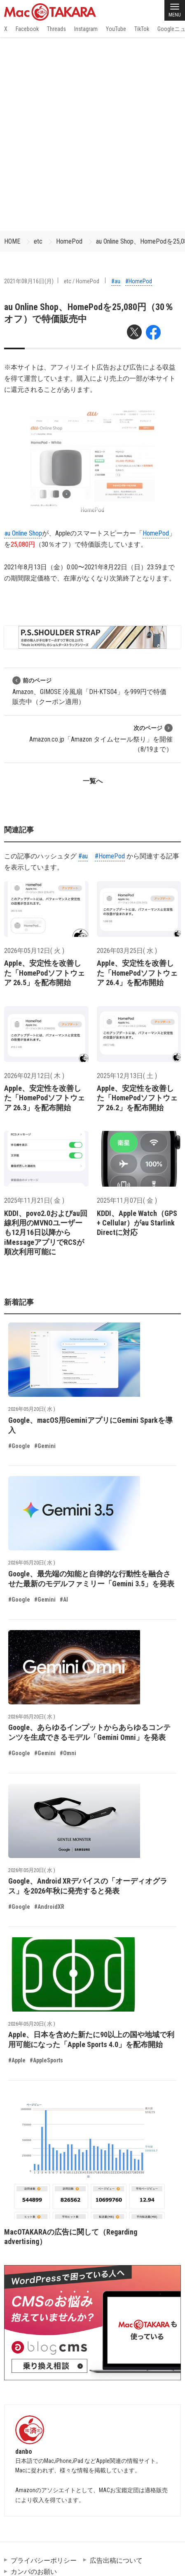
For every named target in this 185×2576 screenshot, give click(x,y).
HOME (12, 241)
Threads (56, 29)
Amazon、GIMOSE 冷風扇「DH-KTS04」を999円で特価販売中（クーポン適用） (89, 691)
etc (38, 241)
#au (115, 281)
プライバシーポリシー (44, 2560)
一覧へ (93, 781)
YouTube (116, 29)
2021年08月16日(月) (29, 281)
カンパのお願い (34, 2572)
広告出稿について (116, 2560)
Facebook (27, 29)
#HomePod (138, 281)
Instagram (86, 29)
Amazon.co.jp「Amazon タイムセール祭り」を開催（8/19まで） (101, 738)
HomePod (69, 241)
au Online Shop (23, 533)
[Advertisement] (92, 134)
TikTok (141, 29)
